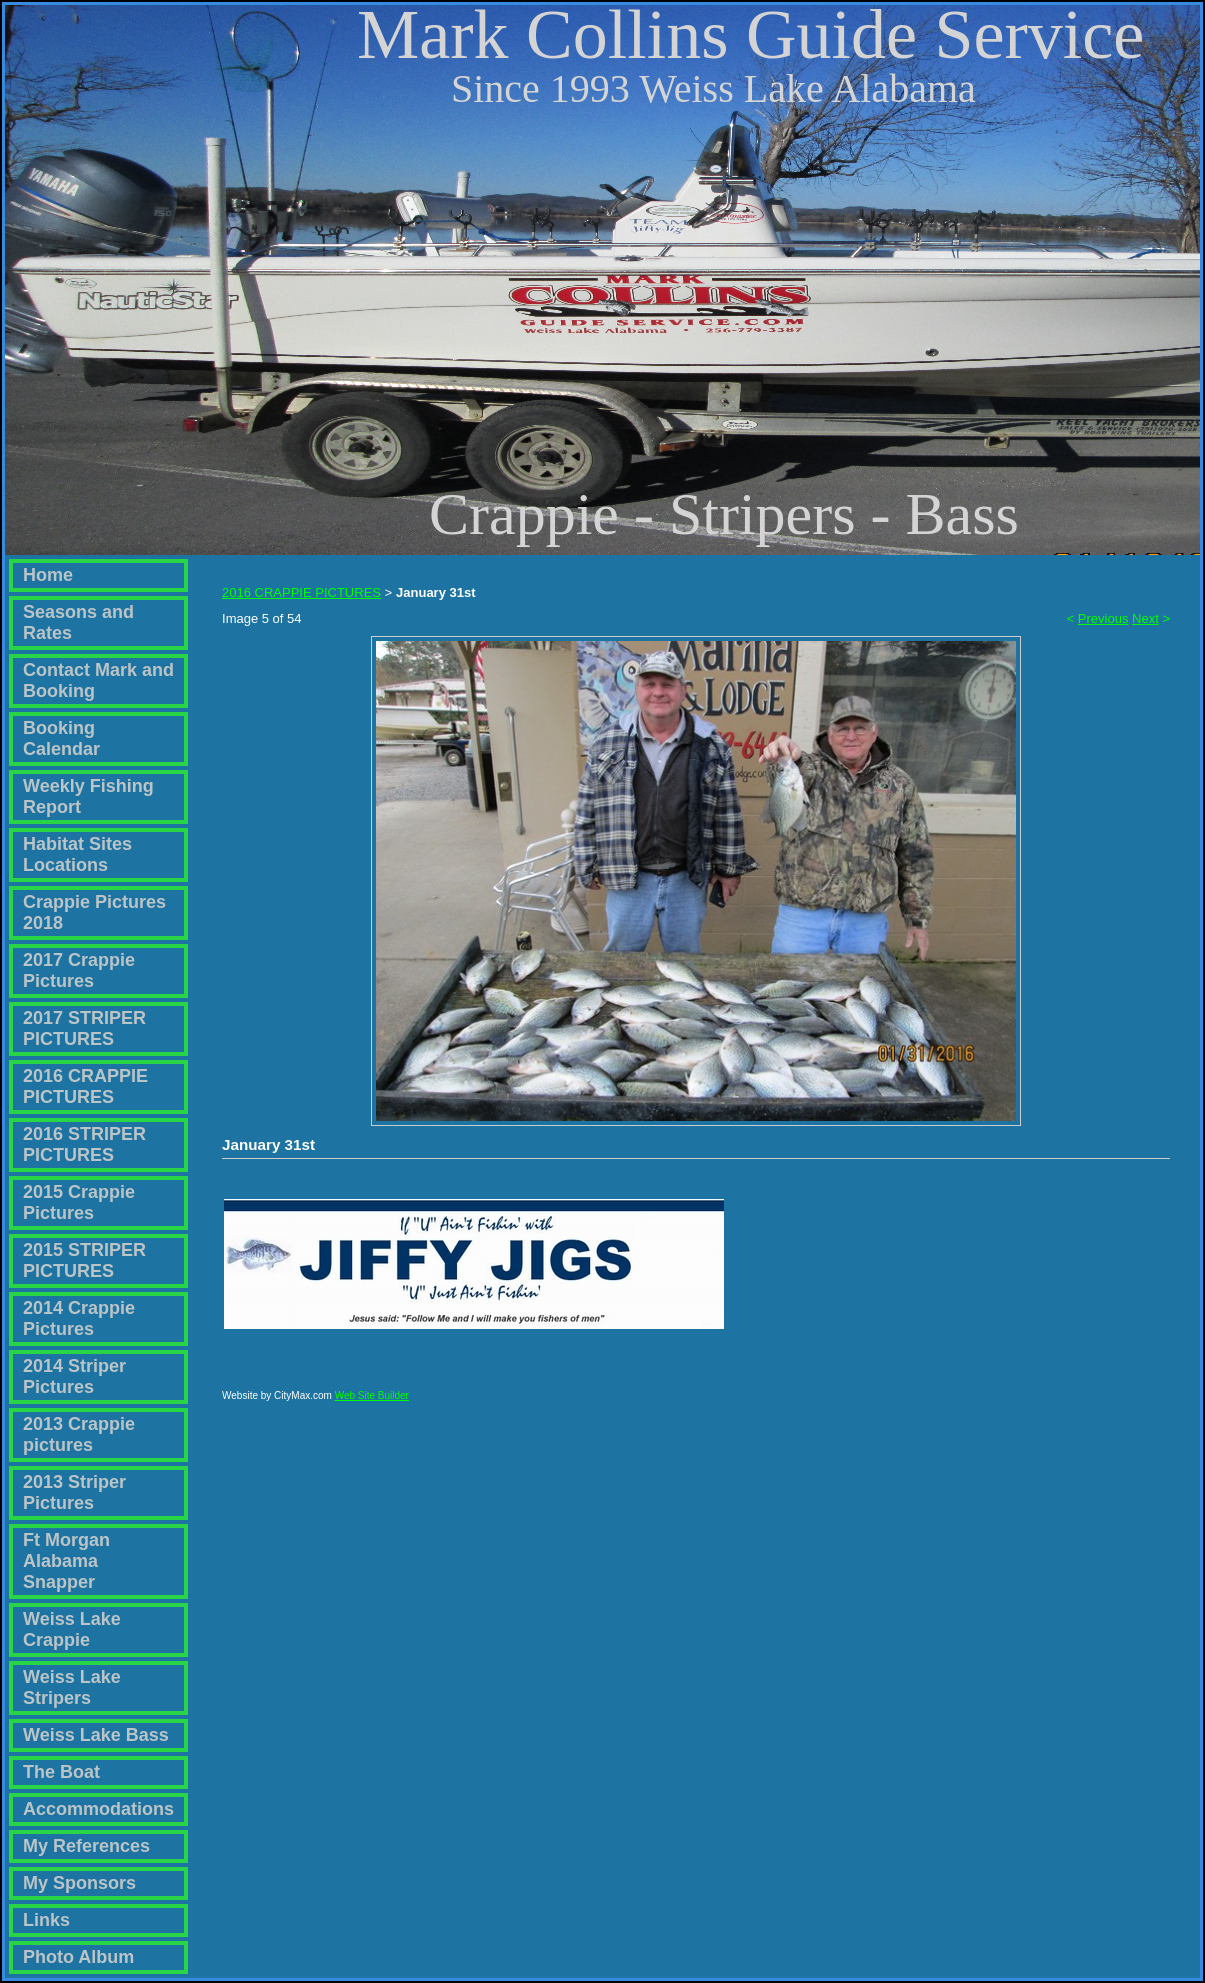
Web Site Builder (372, 1404)
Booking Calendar (61, 738)
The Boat (61, 1772)
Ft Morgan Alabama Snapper (66, 1561)
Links (46, 1920)
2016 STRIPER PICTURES (84, 1144)
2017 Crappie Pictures (79, 970)
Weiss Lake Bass (96, 1735)
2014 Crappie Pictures (79, 1318)
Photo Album (78, 1957)
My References (86, 1846)
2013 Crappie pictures (79, 1434)
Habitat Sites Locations (77, 854)
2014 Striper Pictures (74, 1376)
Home (48, 575)
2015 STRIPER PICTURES (84, 1260)
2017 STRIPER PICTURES (84, 1028)
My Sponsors (79, 1883)
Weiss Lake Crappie (72, 1629)
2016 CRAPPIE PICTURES (85, 1086)
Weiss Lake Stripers (72, 1687)
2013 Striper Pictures (74, 1492)
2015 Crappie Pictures (79, 1202)
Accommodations (98, 1809)
